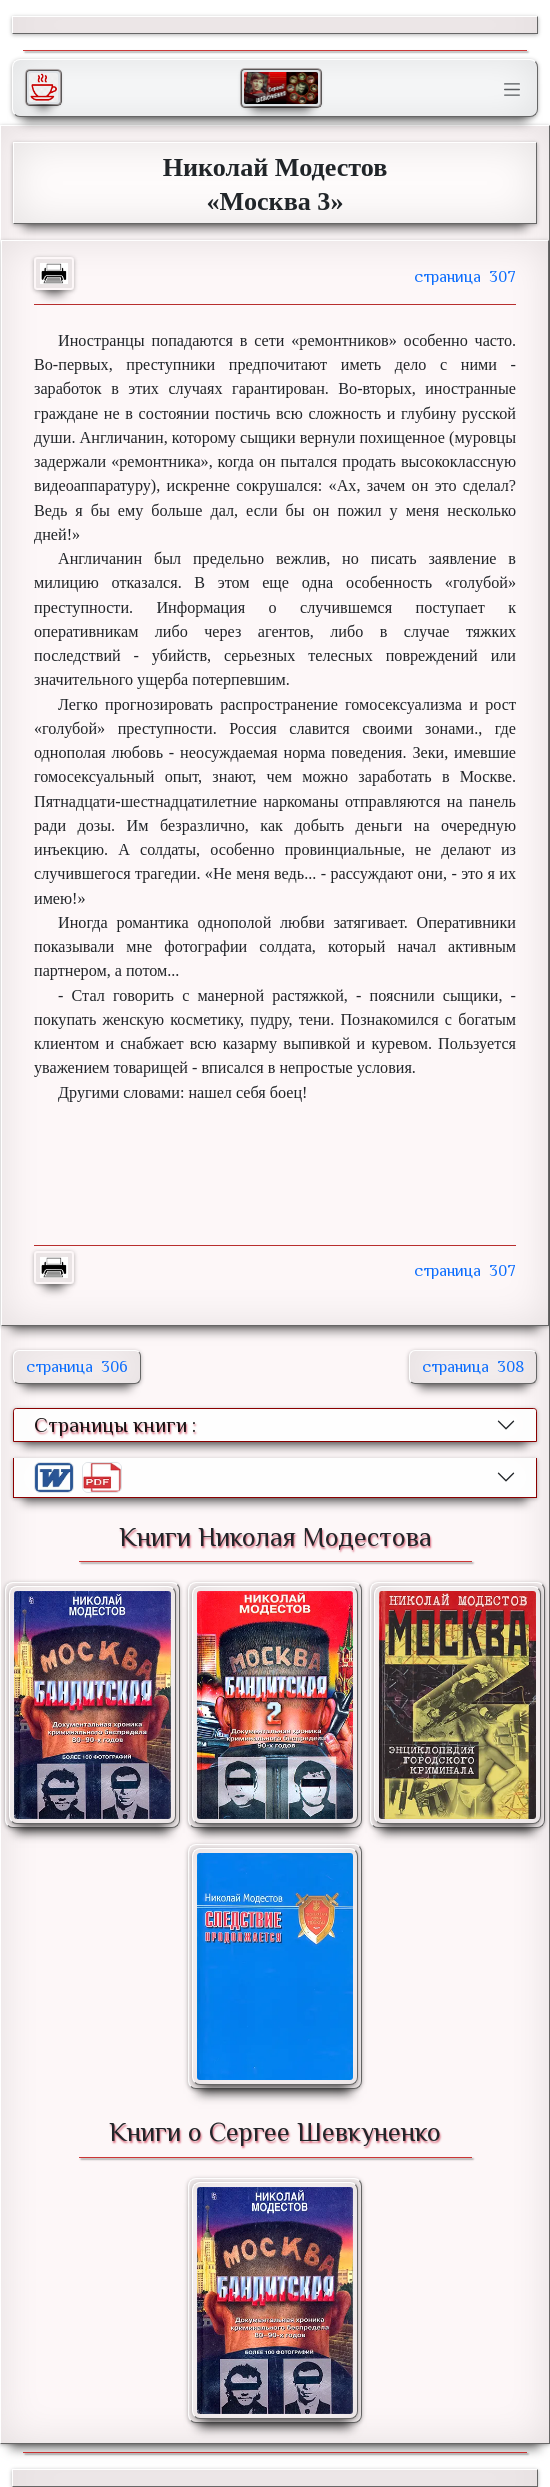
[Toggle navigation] (512, 90)
